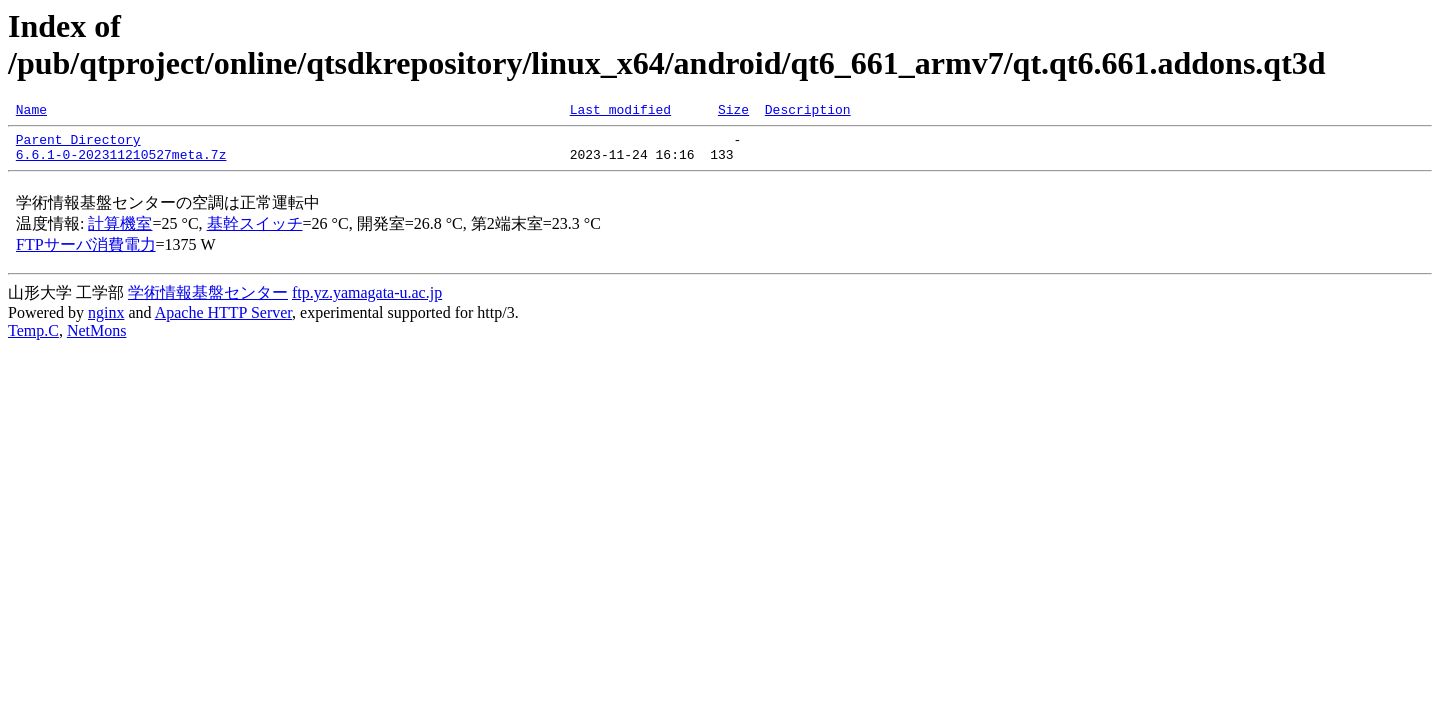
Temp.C (33, 339)
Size (733, 112)
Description (808, 112)
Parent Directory (78, 145)
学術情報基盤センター (208, 301)
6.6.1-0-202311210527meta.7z (121, 163)
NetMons (97, 339)
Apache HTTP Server (223, 321)
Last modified (620, 112)
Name (31, 112)
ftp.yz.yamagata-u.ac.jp (367, 301)
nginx (106, 321)
